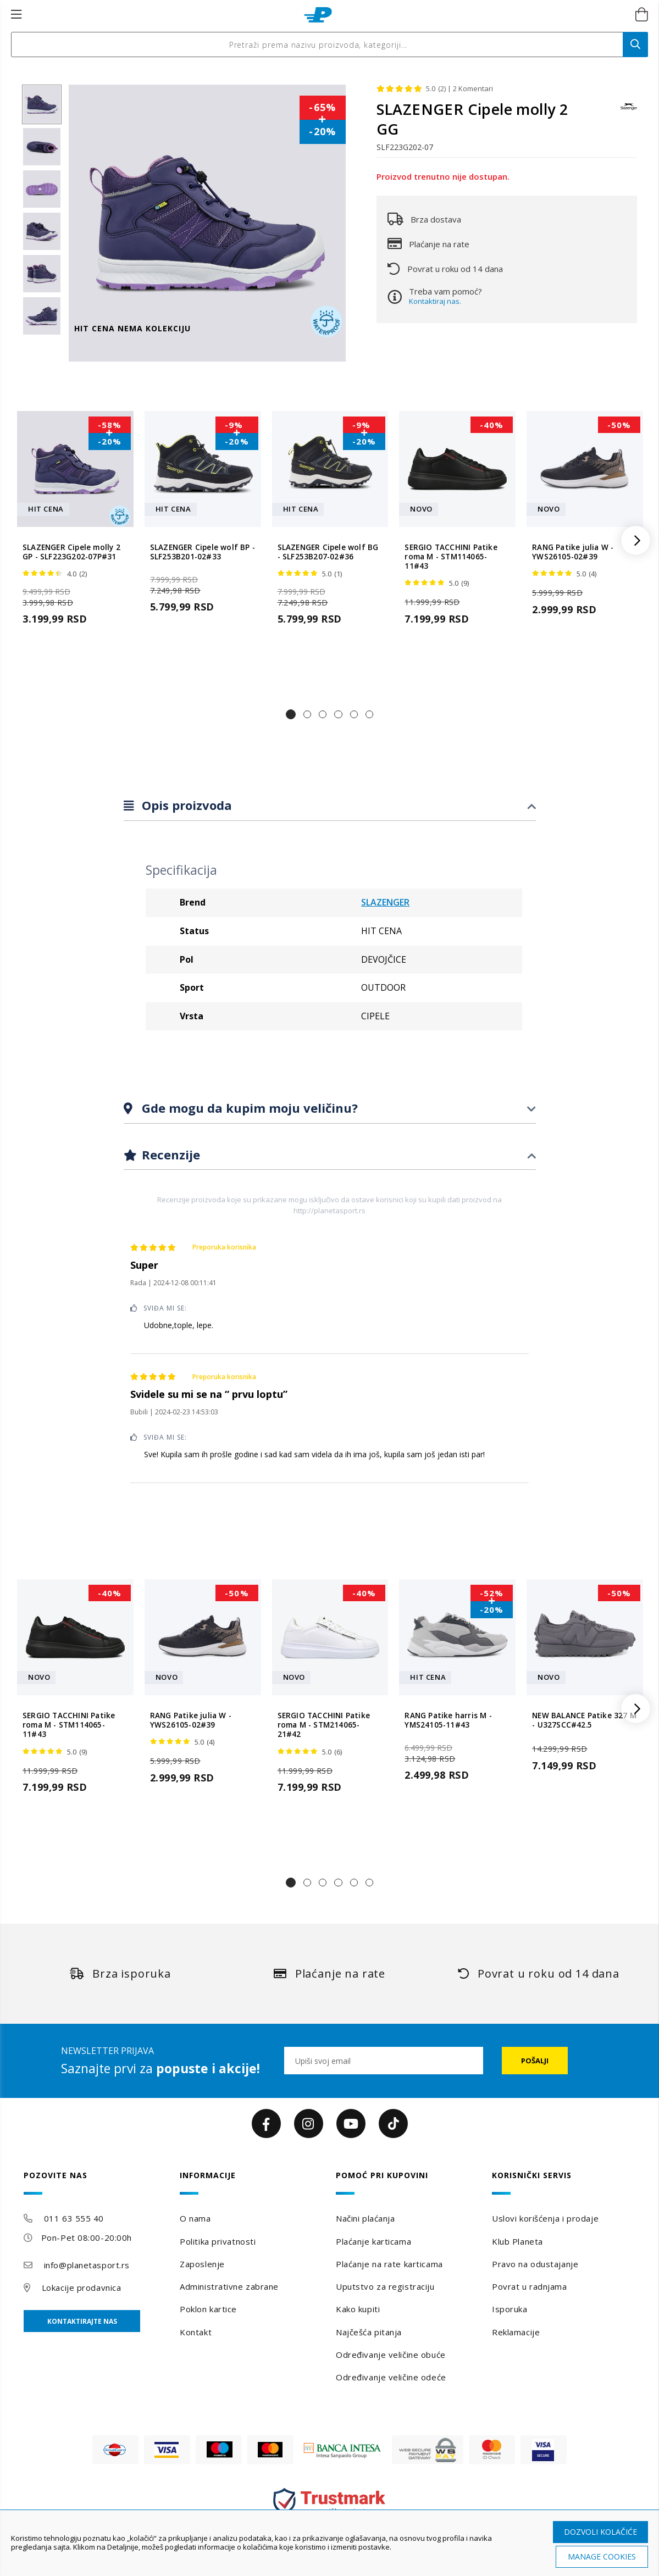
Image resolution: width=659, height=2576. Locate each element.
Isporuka (509, 2308)
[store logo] (318, 15)
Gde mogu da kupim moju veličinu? (248, 1108)
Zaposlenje (202, 2263)
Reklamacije (516, 2332)
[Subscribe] (535, 2060)
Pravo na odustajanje (535, 2263)
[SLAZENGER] (629, 112)
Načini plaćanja (365, 2218)
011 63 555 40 (74, 2218)
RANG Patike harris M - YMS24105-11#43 (448, 1720)
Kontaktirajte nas (82, 2321)
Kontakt (196, 2332)
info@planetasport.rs (87, 2264)
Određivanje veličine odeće (391, 2377)
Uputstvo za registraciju (385, 2286)
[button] (291, 714)
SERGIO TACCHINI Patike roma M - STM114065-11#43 (451, 557)
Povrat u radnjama (529, 2286)
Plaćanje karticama (373, 2241)
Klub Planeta (517, 2241)
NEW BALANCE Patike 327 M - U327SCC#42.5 (584, 1720)
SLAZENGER (385, 902)
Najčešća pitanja (369, 2332)
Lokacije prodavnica (81, 2287)
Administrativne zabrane (229, 2286)
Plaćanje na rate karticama (389, 2263)
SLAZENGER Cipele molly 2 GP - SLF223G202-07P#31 (71, 552)
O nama (195, 2218)
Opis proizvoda (185, 805)
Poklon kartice (208, 2308)
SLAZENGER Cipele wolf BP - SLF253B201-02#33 (202, 552)
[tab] (330, 806)
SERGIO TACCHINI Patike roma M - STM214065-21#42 (324, 1725)
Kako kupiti (358, 2308)
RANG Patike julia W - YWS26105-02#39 (572, 552)
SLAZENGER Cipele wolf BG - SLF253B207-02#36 (328, 552)
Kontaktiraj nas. (435, 301)
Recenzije (169, 1154)
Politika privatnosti (218, 2241)
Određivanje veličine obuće (391, 2354)
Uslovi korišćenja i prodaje (545, 2218)
